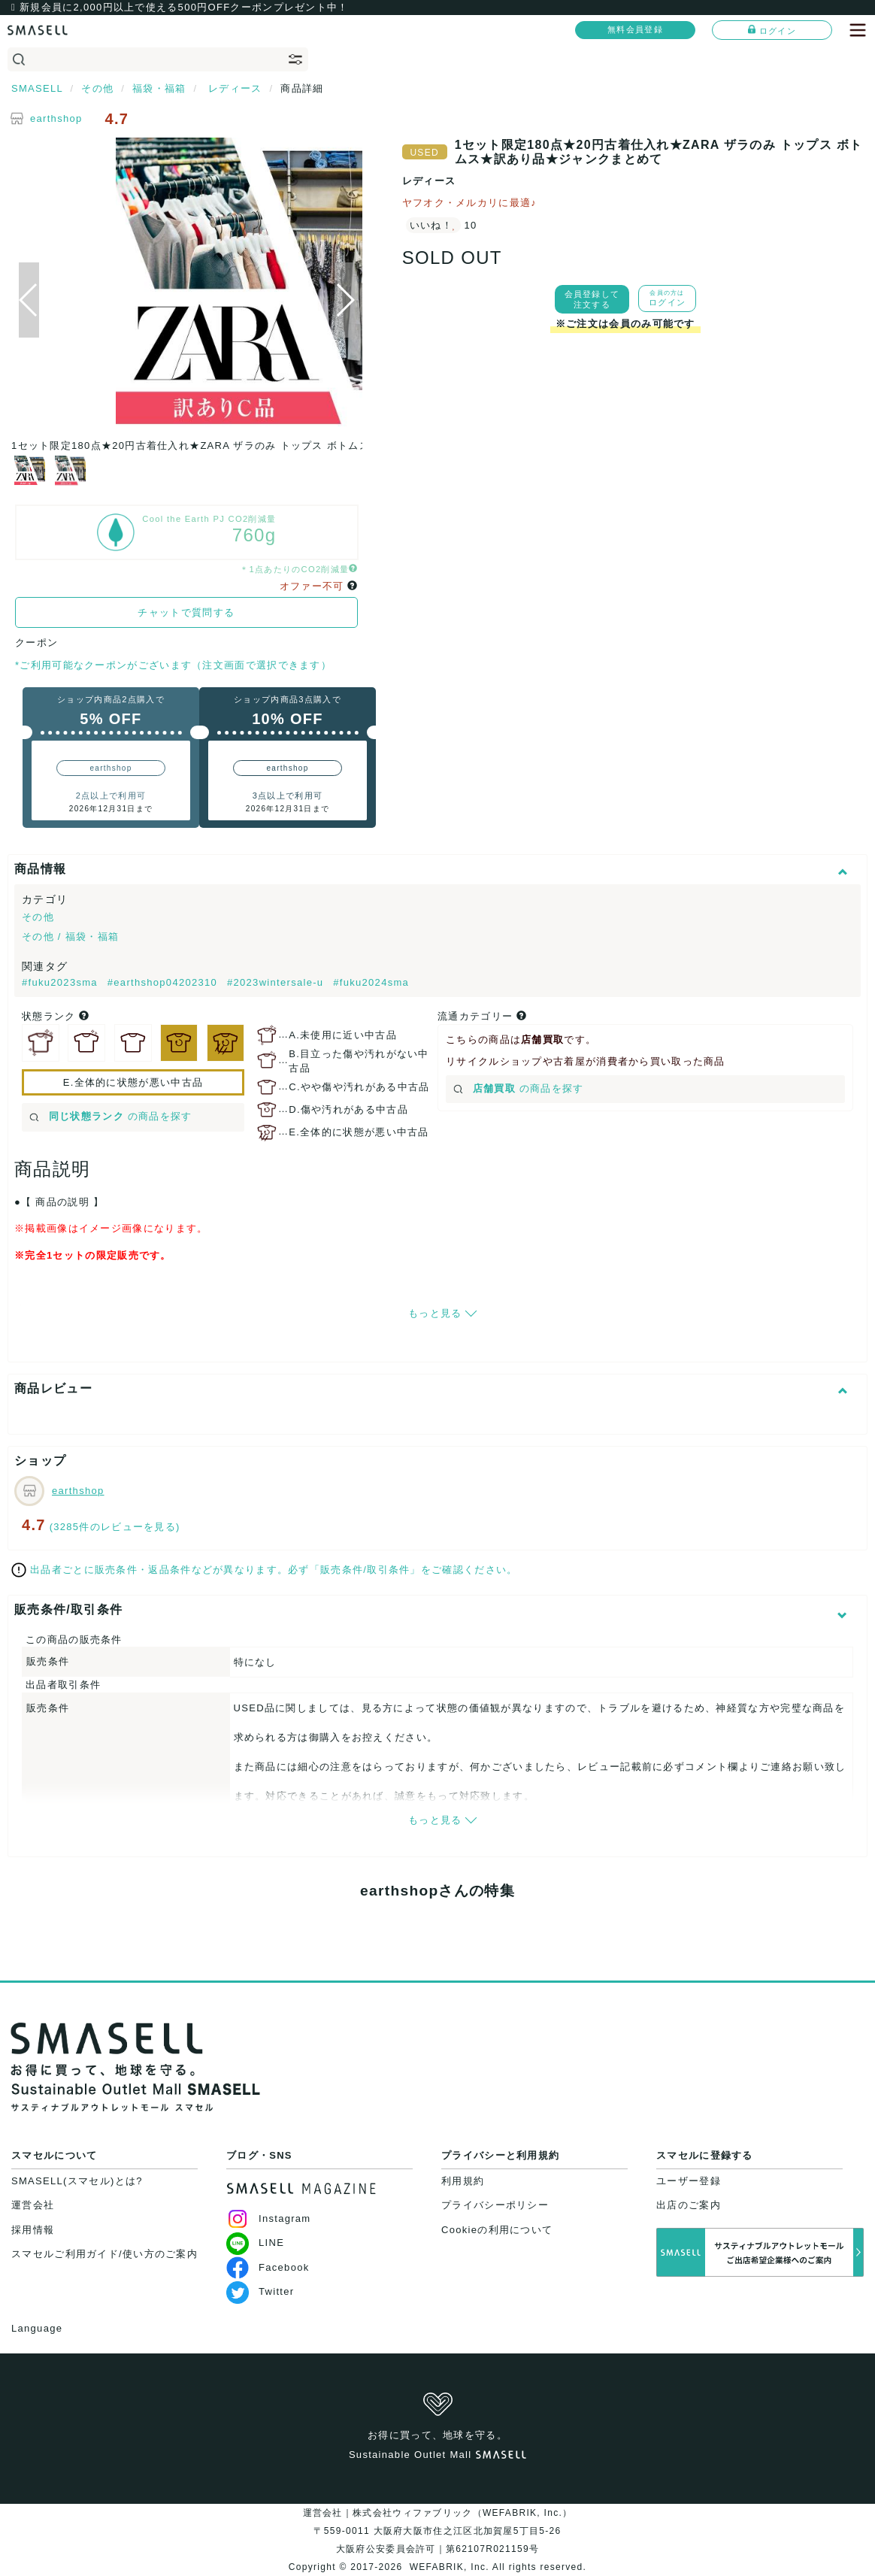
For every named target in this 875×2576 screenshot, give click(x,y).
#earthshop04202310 (164, 982)
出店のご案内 (688, 2205)
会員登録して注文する (592, 299)
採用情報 (32, 2229)
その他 (38, 917)
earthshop (56, 118)
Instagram (268, 2218)
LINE (255, 2242)
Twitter (260, 2291)
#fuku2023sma (61, 982)
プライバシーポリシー (495, 2205)
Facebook (268, 2267)
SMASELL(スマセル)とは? (77, 2181)
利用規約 (462, 2181)
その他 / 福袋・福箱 (70, 936)
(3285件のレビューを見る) (115, 1526)
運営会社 (32, 2205)
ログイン (772, 30)
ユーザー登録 (688, 2181)
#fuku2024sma (371, 982)
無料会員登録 (635, 29)
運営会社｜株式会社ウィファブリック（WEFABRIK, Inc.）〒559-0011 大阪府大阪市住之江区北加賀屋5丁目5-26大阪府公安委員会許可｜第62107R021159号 (438, 2531)
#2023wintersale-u (277, 982)
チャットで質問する (186, 612)
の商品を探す (110, 1116)
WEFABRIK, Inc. (449, 2567)
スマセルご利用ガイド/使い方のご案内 (104, 2253)
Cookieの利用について (497, 2229)
